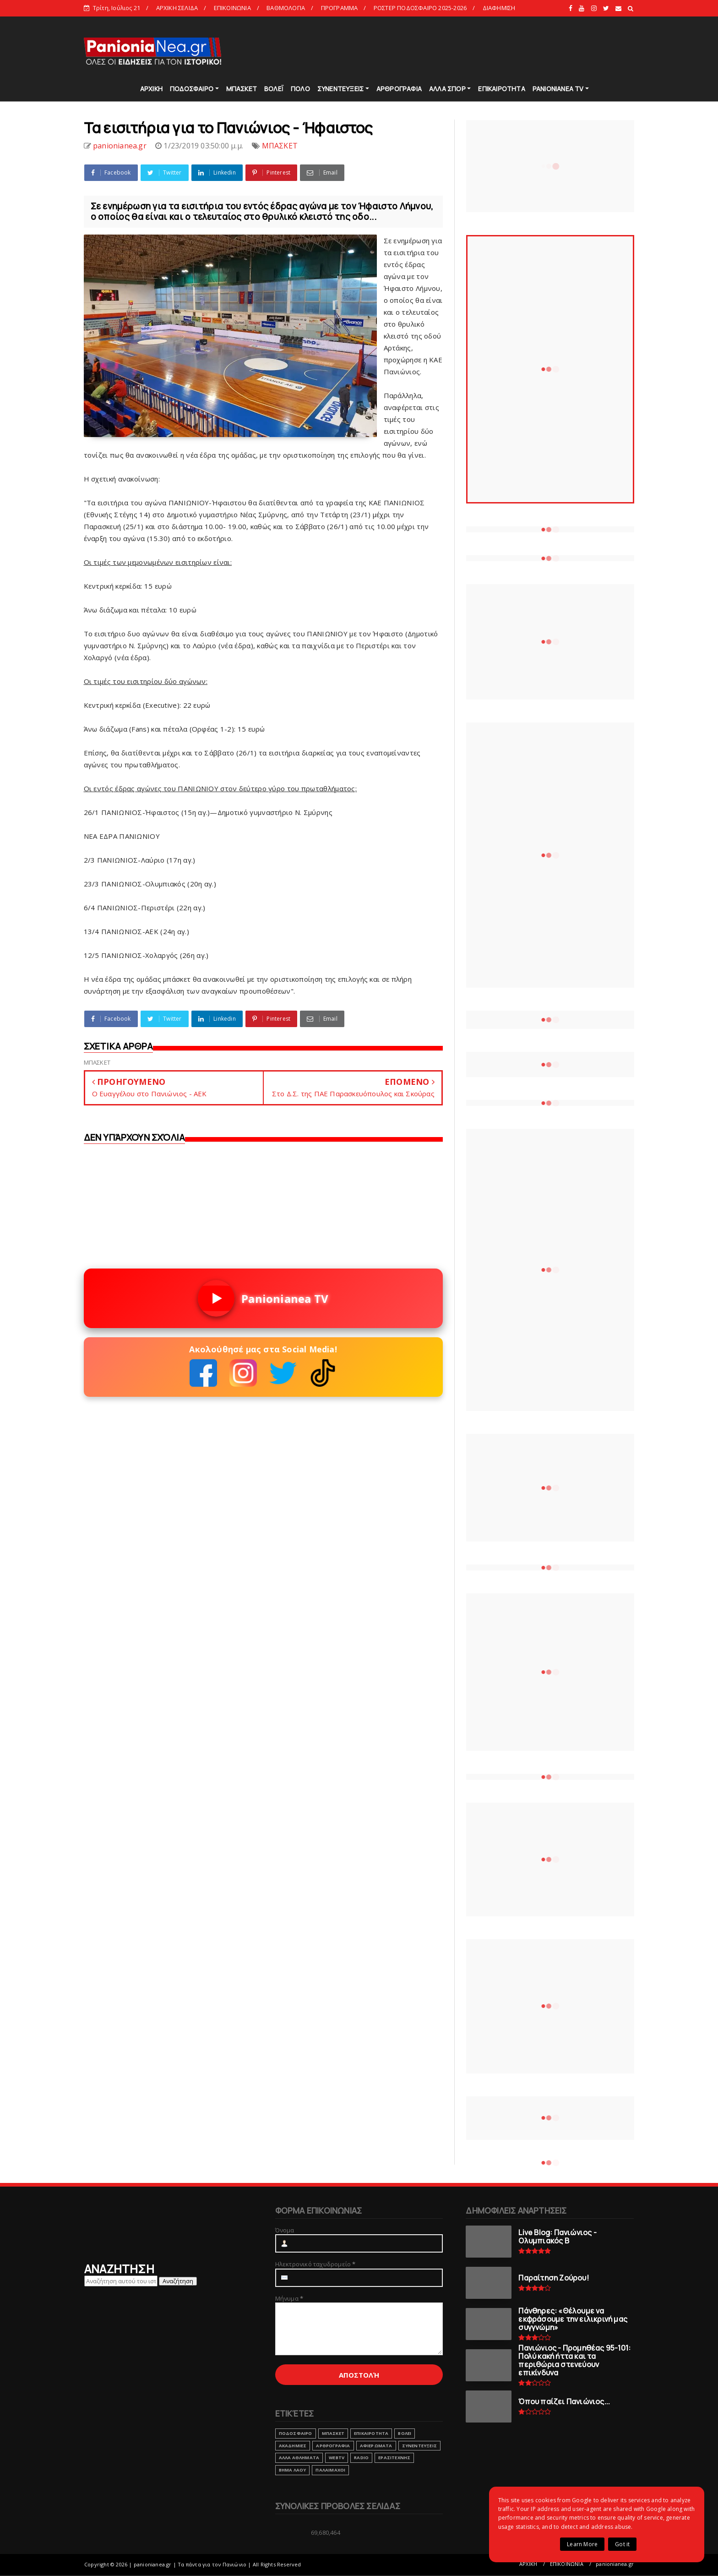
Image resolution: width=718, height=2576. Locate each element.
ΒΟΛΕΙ (404, 2433)
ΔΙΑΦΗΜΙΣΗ (499, 8)
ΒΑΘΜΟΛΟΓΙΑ (286, 8)
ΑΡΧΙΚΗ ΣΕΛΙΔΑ (177, 8)
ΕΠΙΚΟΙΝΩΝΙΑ (232, 8)
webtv (336, 2458)
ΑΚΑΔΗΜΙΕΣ (293, 2446)
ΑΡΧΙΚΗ (151, 88)
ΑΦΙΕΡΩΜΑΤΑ (376, 2446)
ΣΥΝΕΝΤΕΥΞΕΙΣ (340, 88)
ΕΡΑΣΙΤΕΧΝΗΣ (394, 2458)
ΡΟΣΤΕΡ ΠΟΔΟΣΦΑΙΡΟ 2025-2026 (420, 8)
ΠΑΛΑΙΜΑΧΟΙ (330, 2470)
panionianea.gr (615, 2563)
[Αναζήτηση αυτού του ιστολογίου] (121, 2280)
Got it (622, 2544)
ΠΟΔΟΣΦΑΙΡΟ (191, 88)
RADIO (361, 2458)
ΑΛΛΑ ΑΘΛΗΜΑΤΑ (299, 2458)
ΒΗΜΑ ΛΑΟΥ (292, 2470)
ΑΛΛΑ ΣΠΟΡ (447, 88)
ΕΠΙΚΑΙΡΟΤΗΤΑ (501, 88)
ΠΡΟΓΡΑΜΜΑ (339, 8)
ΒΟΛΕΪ (273, 88)
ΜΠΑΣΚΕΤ (241, 88)
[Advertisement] (468, 50)
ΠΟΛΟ (300, 88)
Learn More (582, 2544)
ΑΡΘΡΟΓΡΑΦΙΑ (399, 88)
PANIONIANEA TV (558, 88)
